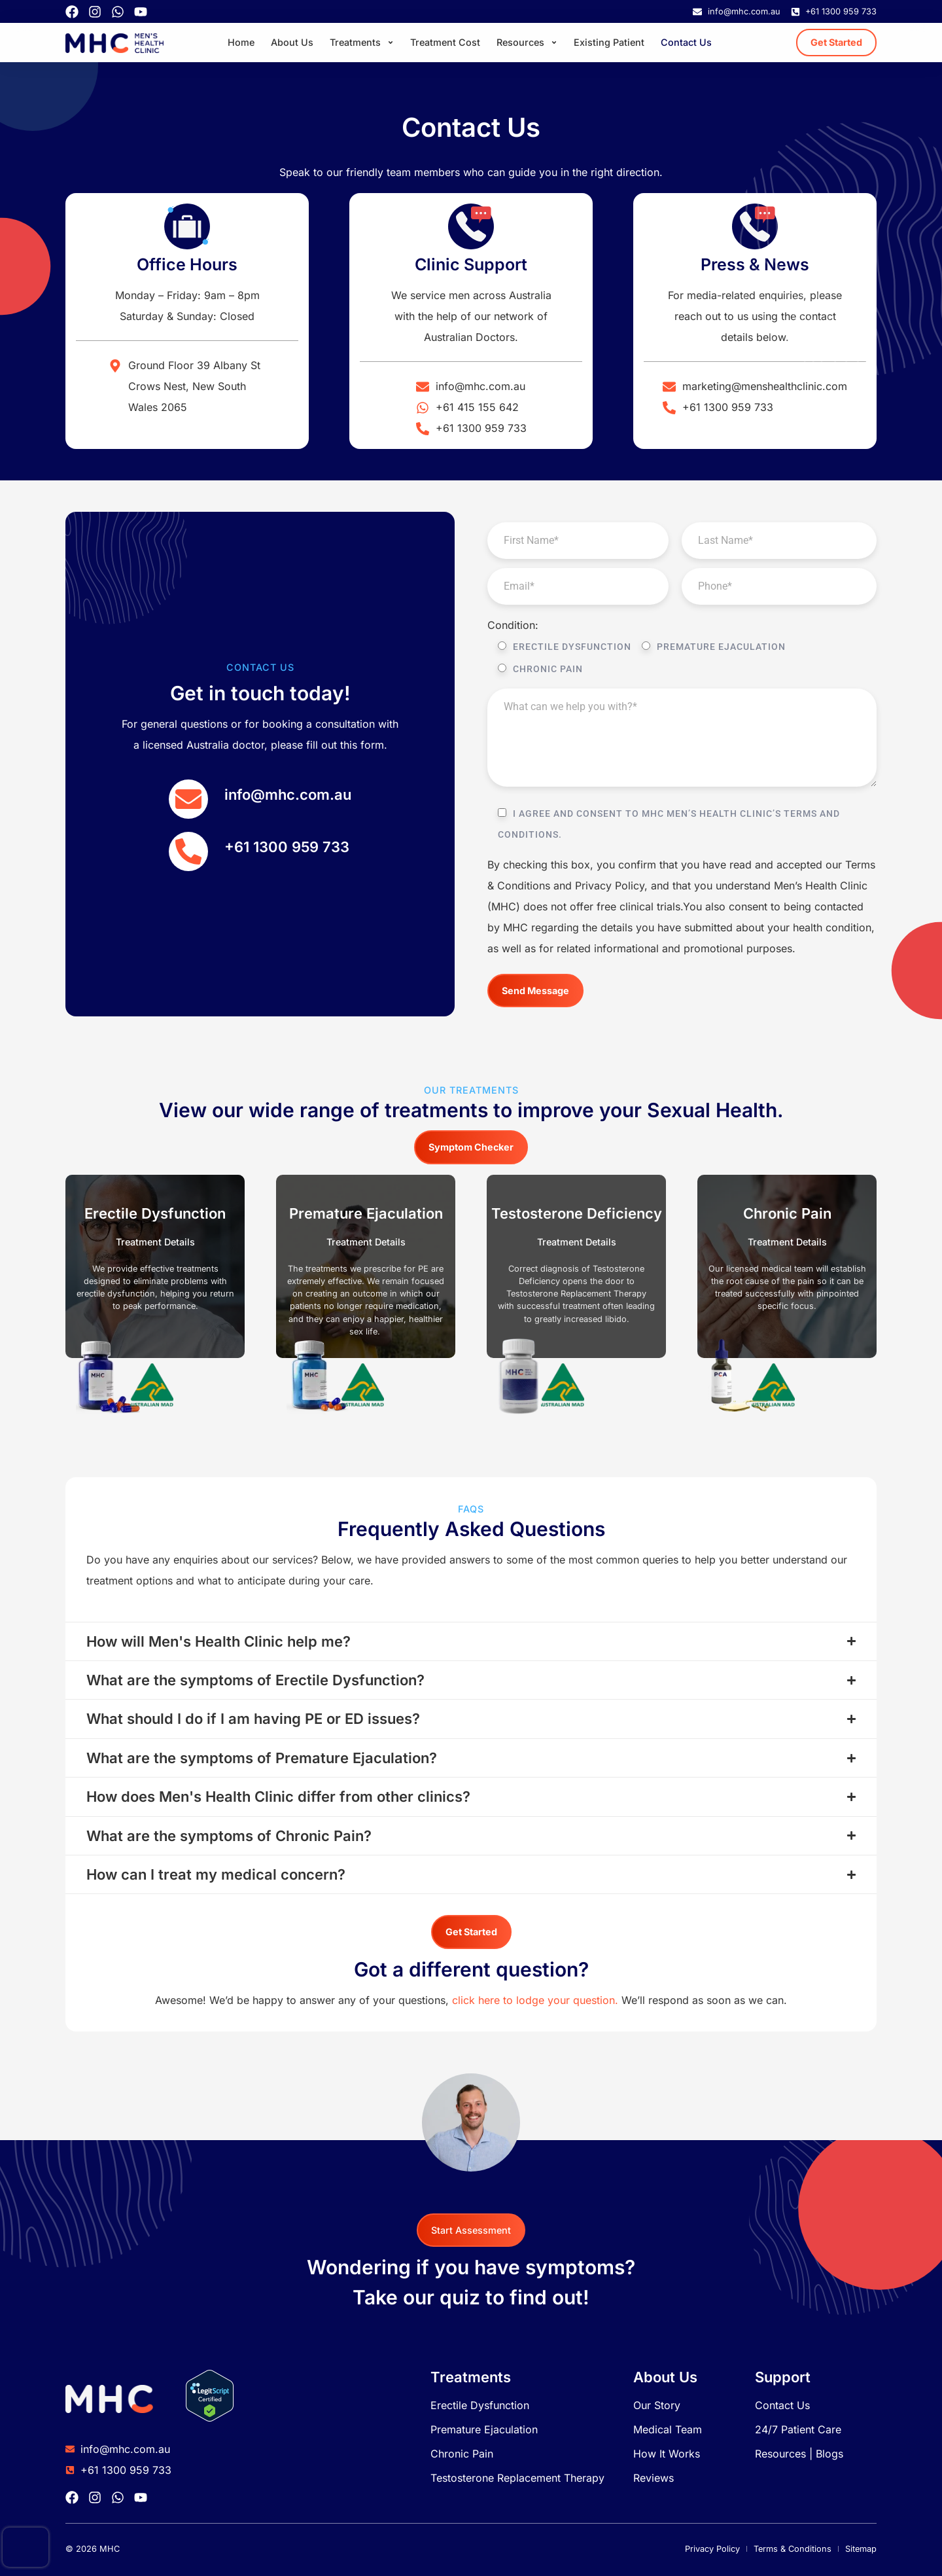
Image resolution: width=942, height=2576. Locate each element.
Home (241, 42)
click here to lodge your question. (535, 2000)
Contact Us (686, 42)
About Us (292, 42)
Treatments (362, 42)
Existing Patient (609, 42)
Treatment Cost (445, 42)
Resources (527, 42)
